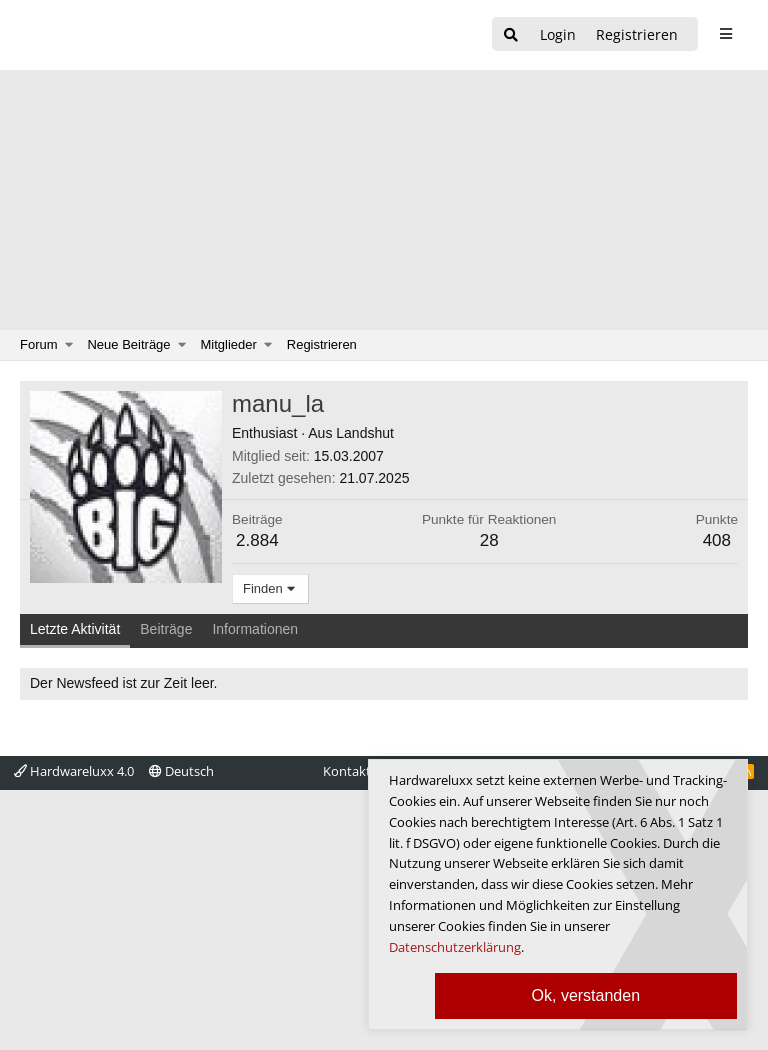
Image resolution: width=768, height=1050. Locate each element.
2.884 (257, 540)
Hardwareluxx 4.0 (74, 771)
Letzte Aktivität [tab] (75, 629)
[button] (69, 345)
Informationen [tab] (255, 629)
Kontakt (347, 771)
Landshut (365, 433)
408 (717, 540)
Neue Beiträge (128, 344)
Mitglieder (229, 344)
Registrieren (322, 344)
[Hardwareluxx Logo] (121, 35)
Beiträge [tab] (166, 629)
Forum (39, 344)
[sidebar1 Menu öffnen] (725, 34)
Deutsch (181, 771)
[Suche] (511, 35)
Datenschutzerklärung (455, 947)
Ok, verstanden (586, 995)
